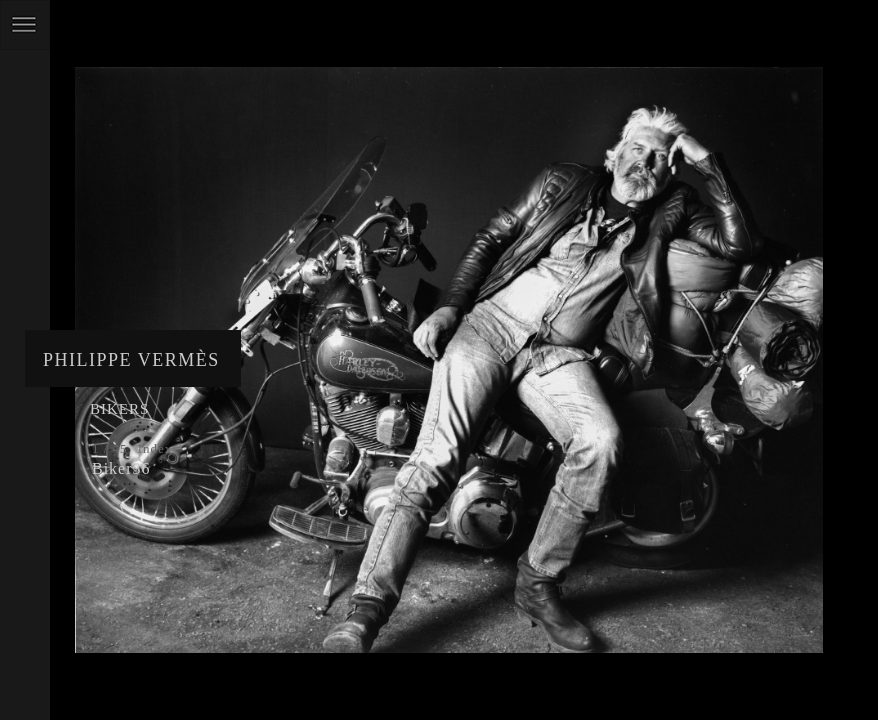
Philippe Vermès (131, 360)
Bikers (119, 409)
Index (155, 448)
